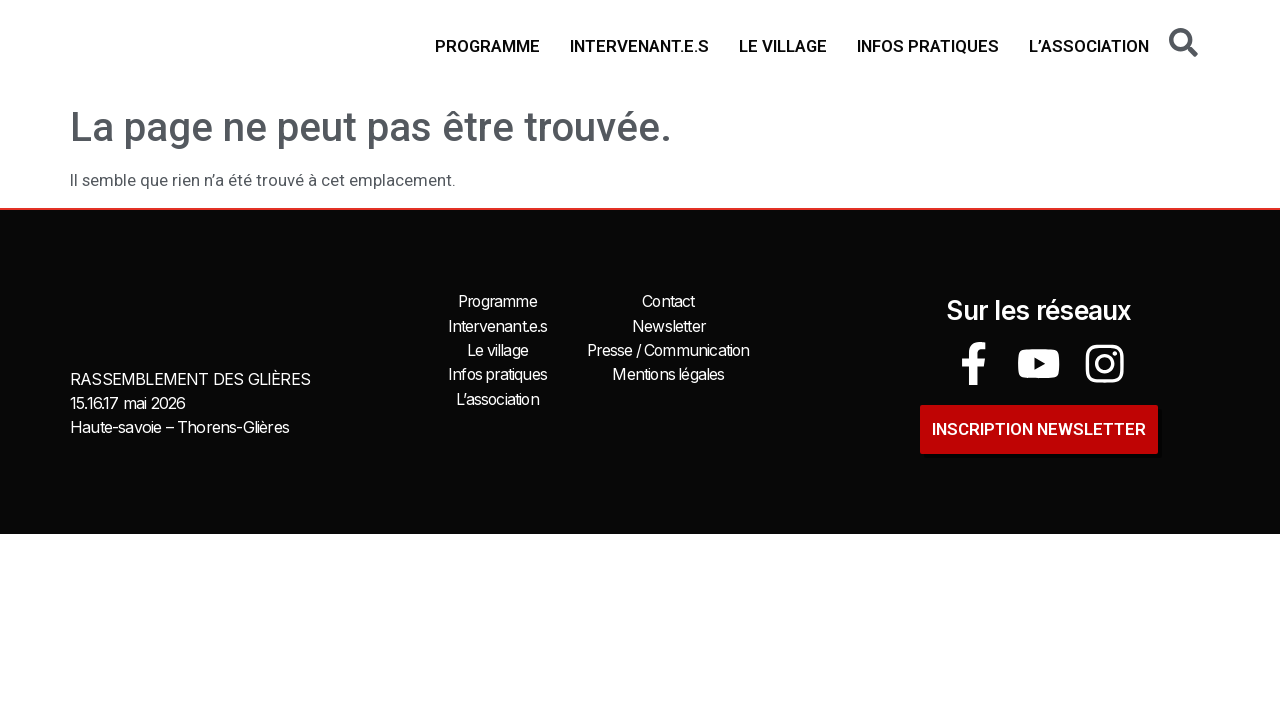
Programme (487, 46)
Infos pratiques (928, 46)
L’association (1089, 46)
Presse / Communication (668, 350)
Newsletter (669, 326)
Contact (668, 302)
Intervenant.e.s (639, 46)
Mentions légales (668, 374)
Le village (783, 46)
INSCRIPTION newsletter (1039, 426)
